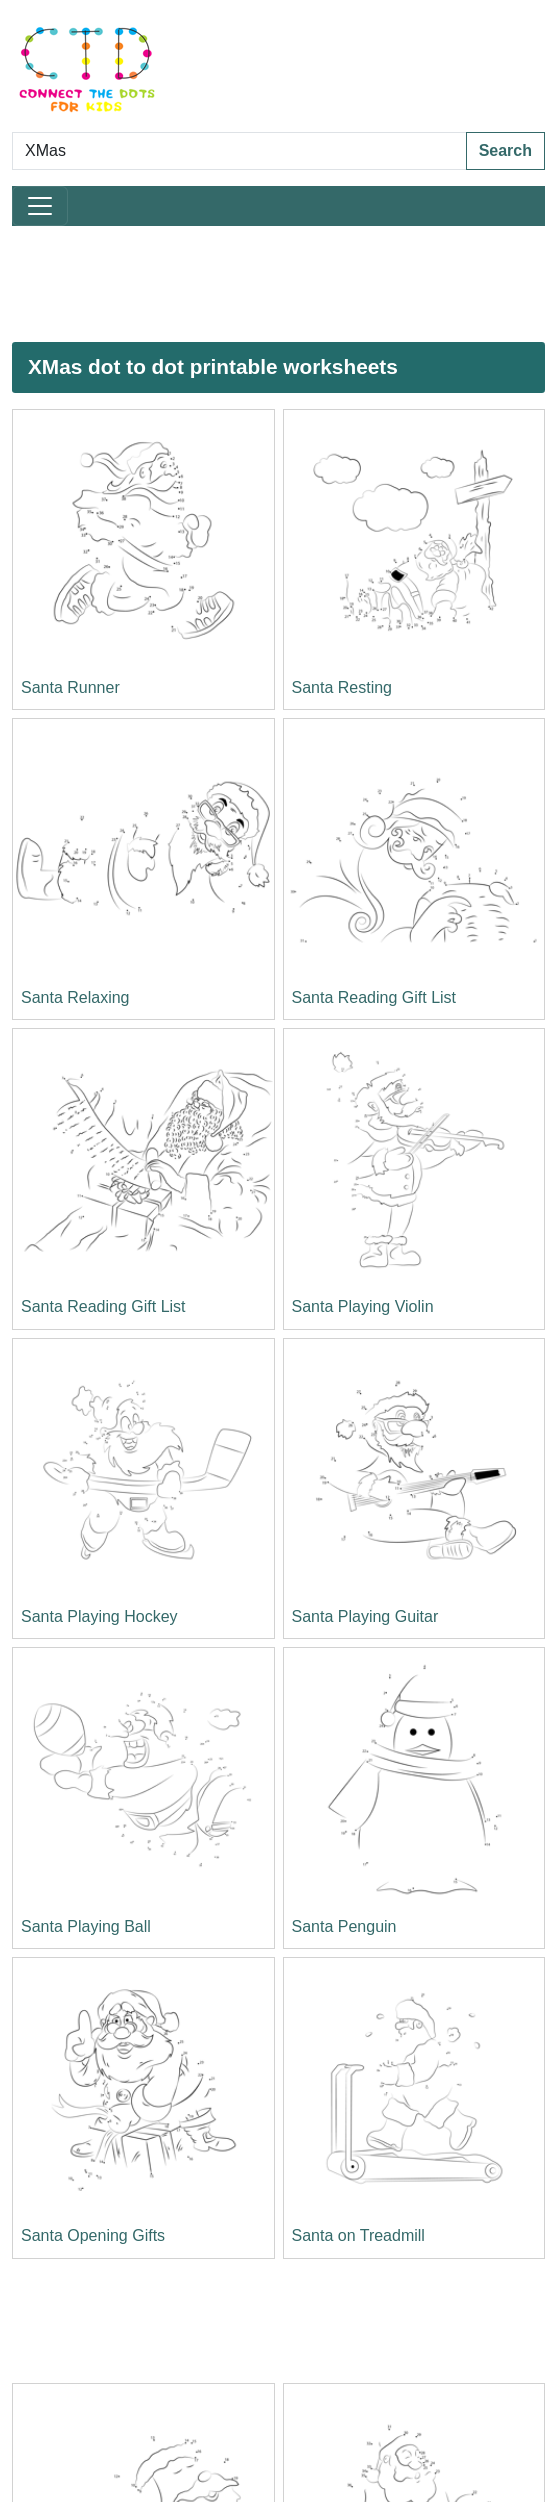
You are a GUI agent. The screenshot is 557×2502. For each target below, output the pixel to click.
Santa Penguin (344, 1926)
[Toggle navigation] (40, 206)
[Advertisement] (254, 284)
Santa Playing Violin (363, 1306)
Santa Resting (342, 687)
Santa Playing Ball (86, 1926)
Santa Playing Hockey (99, 1616)
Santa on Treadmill (358, 2235)
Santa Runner (70, 687)
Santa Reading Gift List (374, 997)
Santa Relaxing (75, 997)
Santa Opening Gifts (93, 2235)
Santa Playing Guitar (365, 1616)
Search (505, 150)
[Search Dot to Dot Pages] (239, 151)
